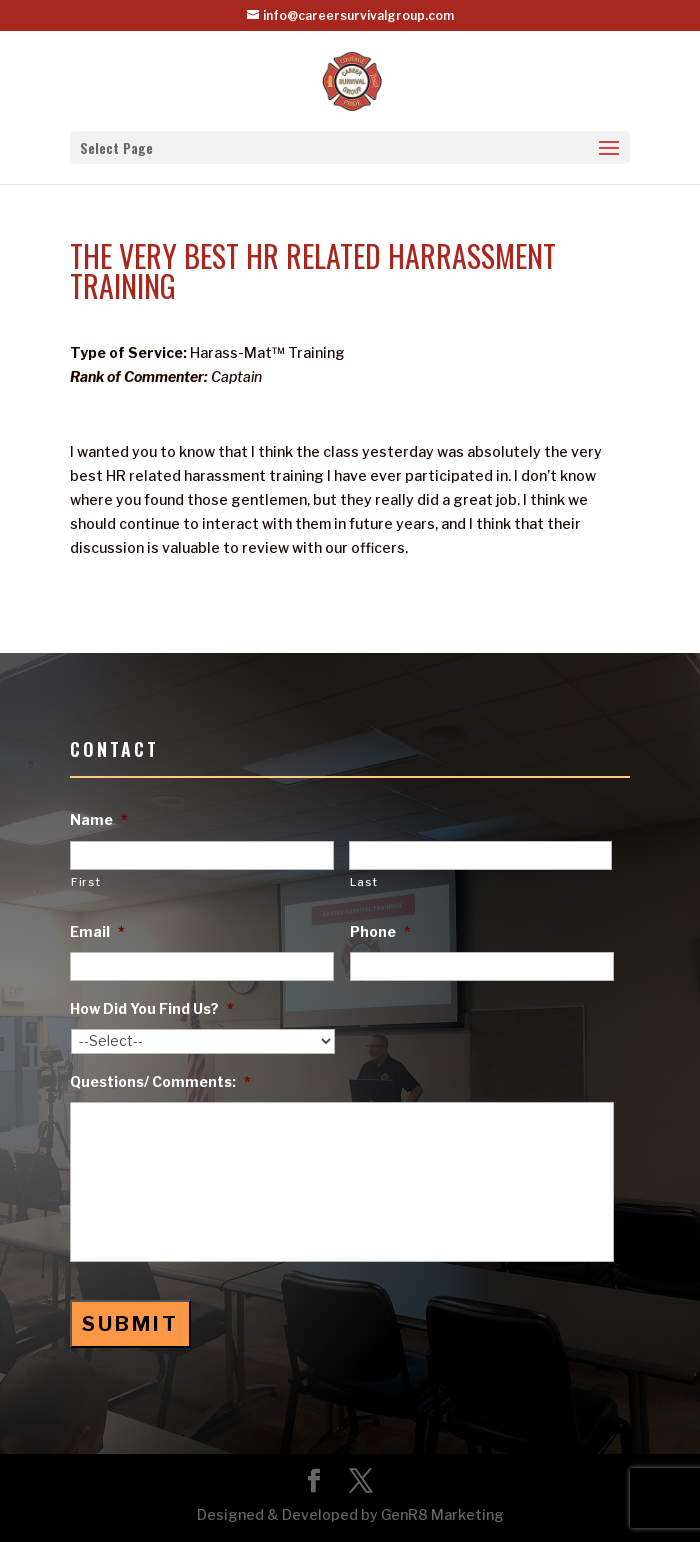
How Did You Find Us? (152, 1008)
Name (99, 819)
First (85, 882)
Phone (380, 931)
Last (364, 882)
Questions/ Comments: (160, 1081)
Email (97, 931)
